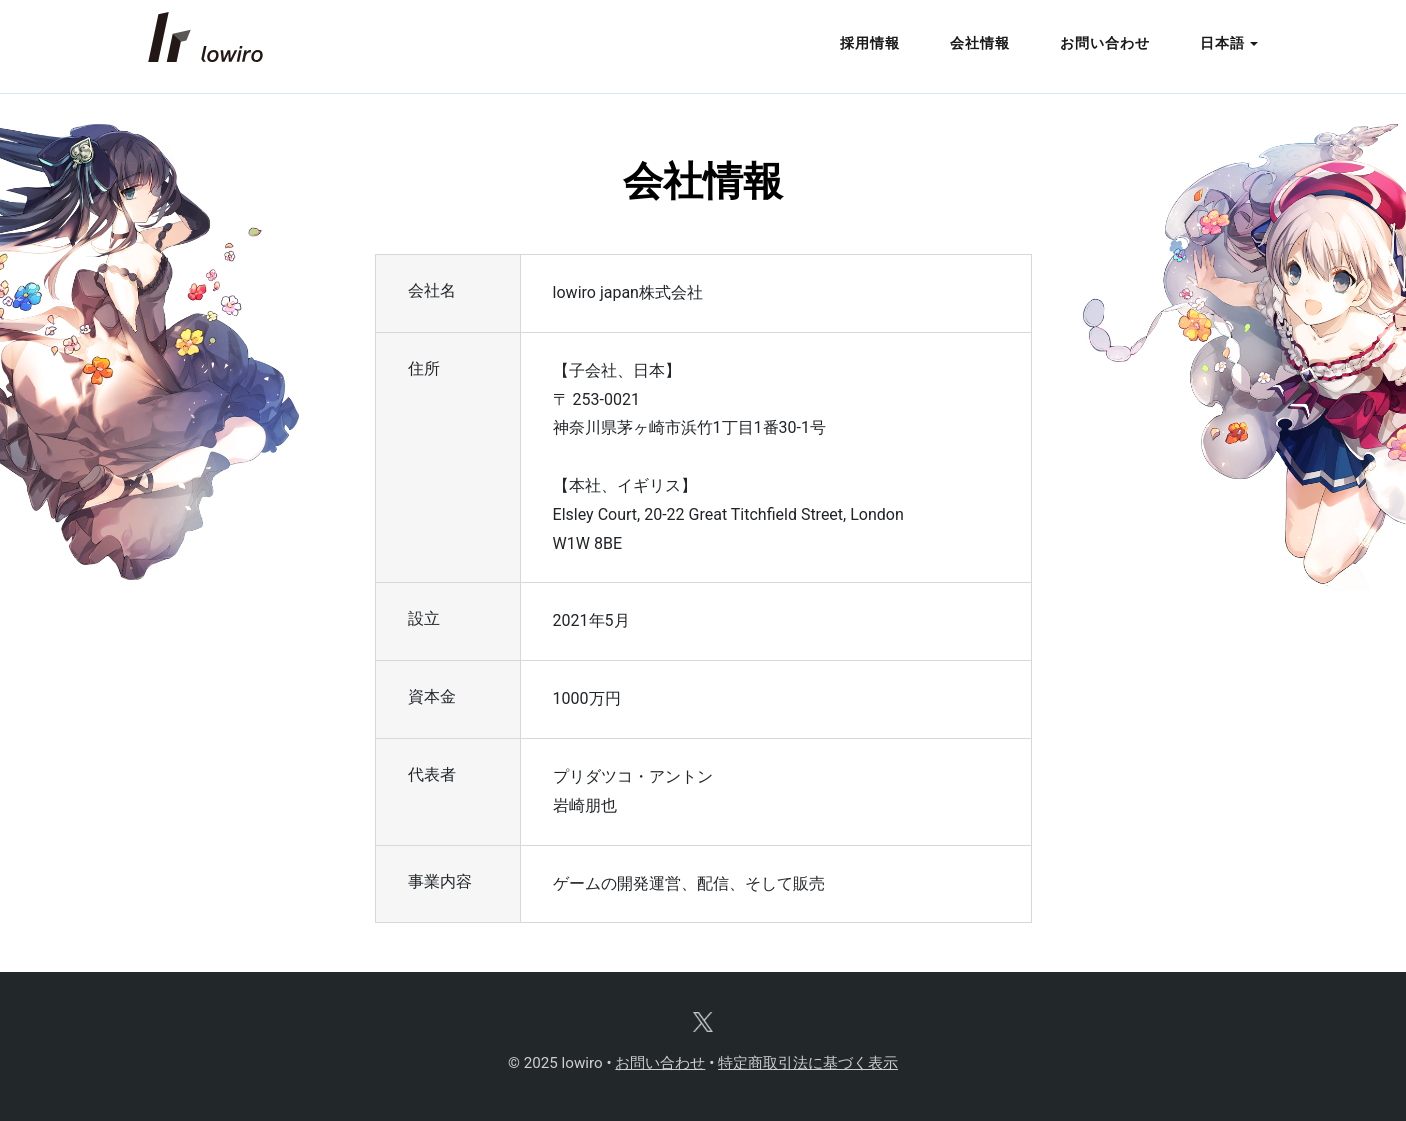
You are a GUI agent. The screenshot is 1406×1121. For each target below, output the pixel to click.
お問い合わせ (1105, 43)
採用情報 (870, 43)
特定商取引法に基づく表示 (808, 1063)
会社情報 (980, 43)
